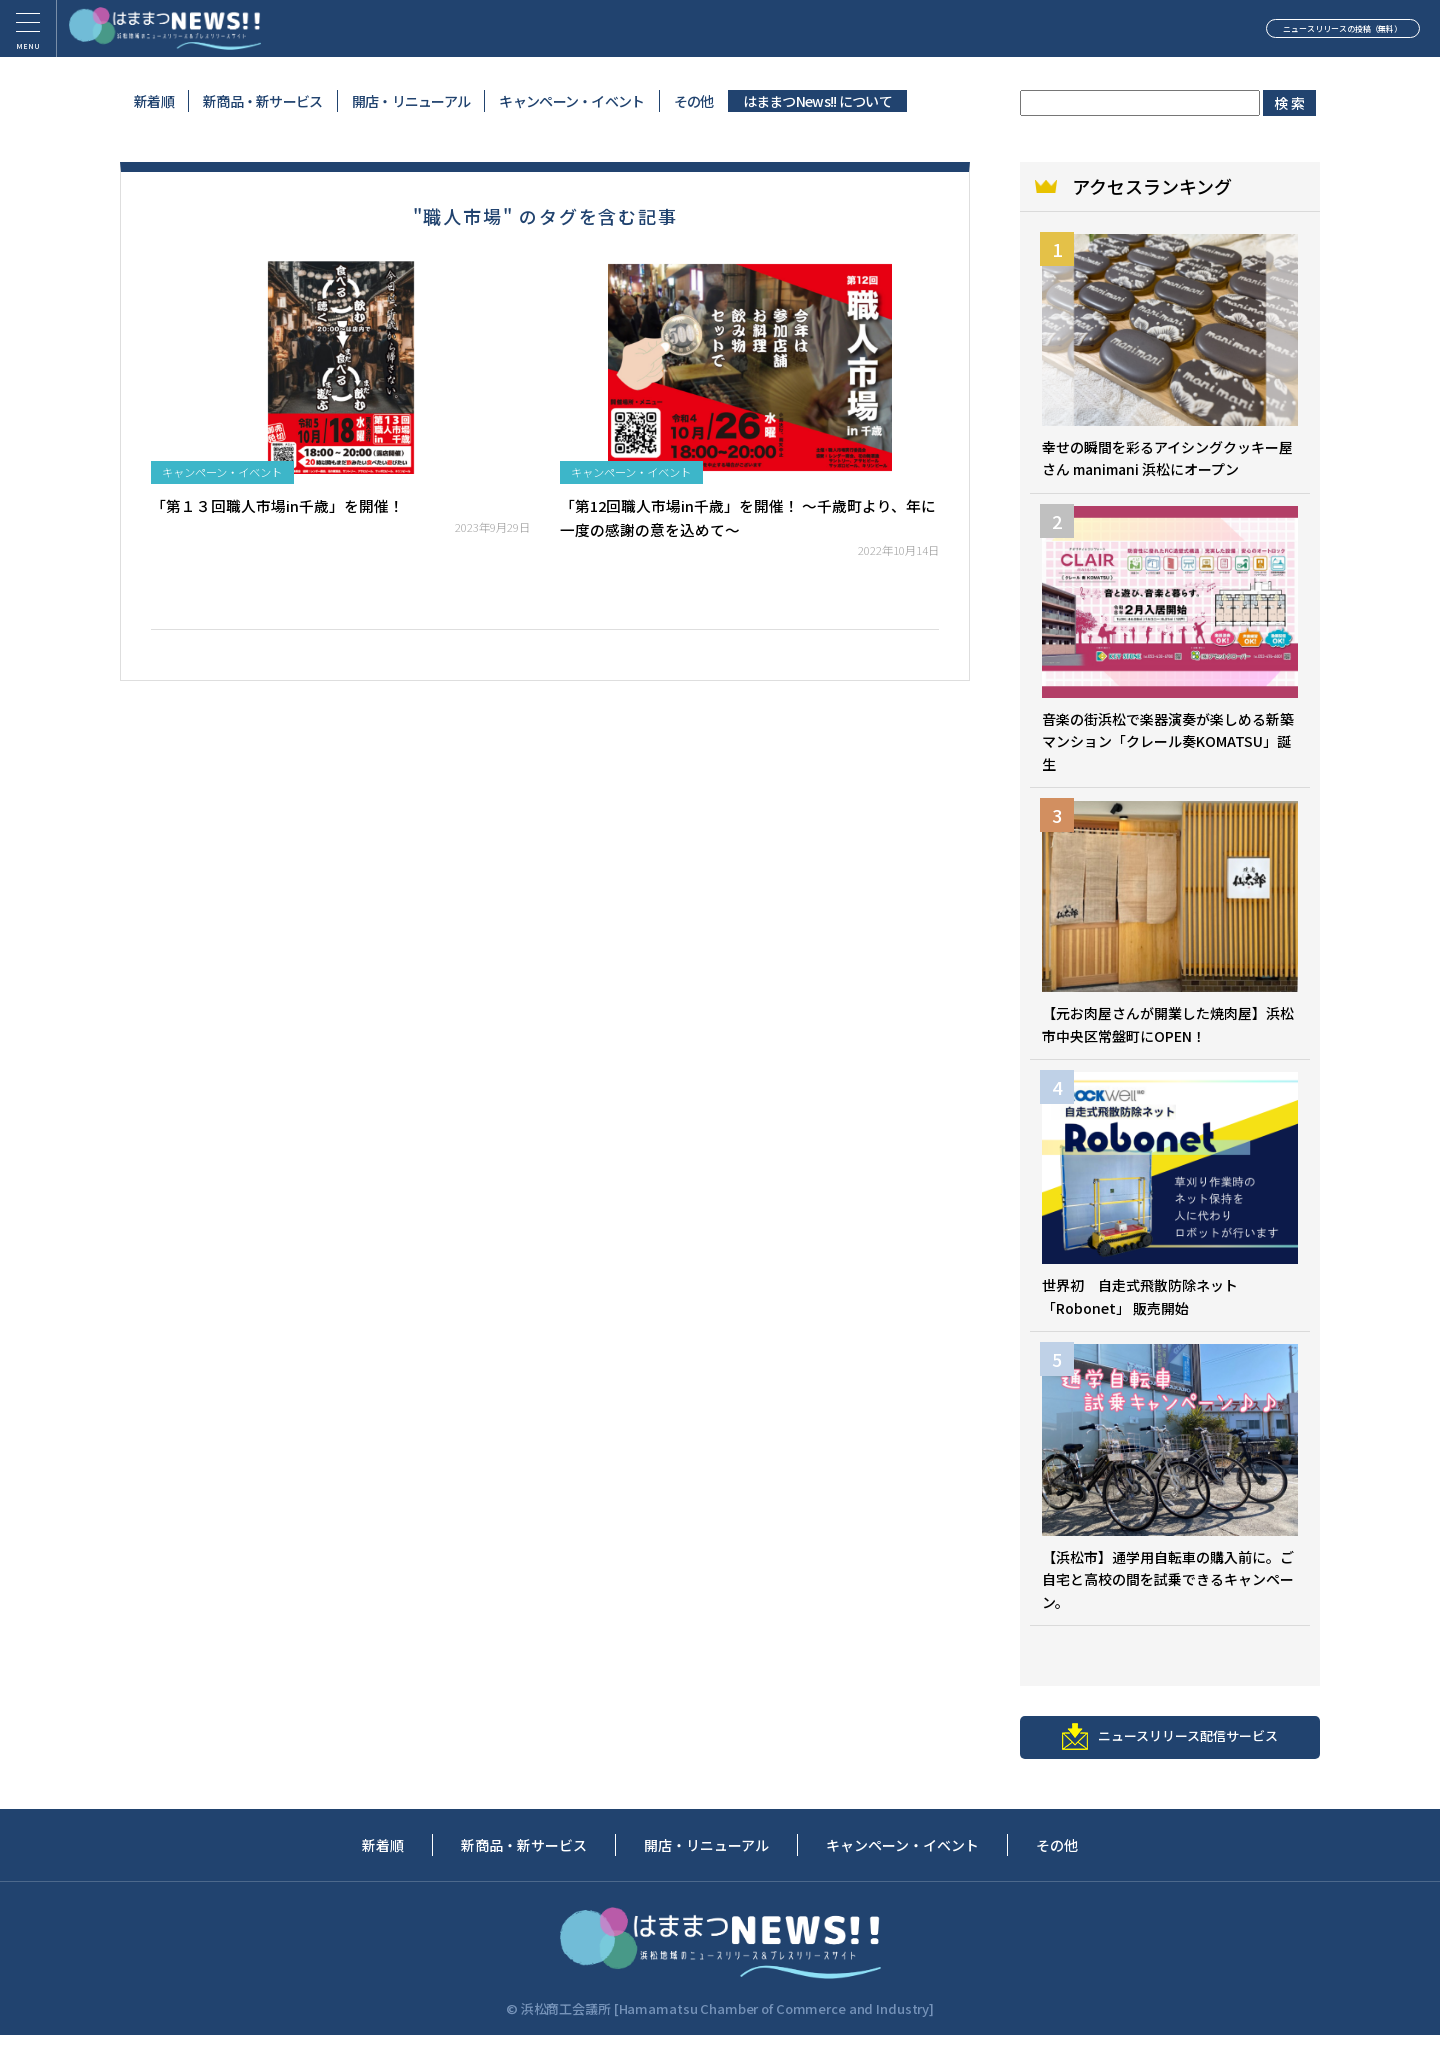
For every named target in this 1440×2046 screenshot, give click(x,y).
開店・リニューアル (411, 101)
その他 (694, 101)
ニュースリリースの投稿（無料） (1275, 34)
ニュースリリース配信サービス (1170, 1744)
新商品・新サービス (263, 101)
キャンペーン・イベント (571, 101)
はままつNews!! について (818, 101)
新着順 (154, 101)
